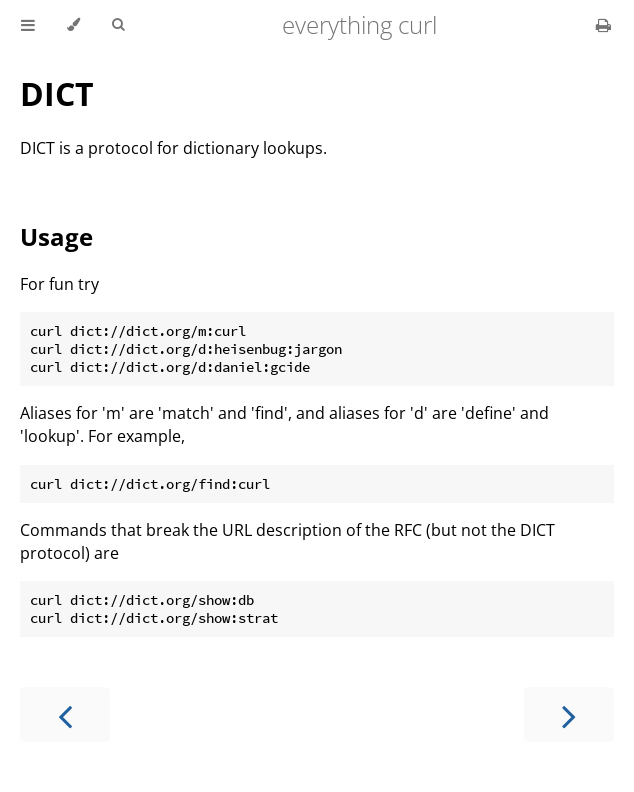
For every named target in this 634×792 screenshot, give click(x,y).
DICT (57, 93)
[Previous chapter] (65, 714)
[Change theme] (73, 25)
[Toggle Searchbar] (118, 25)
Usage (56, 236)
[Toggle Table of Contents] (28, 25)
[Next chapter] (569, 714)
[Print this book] (603, 25)
